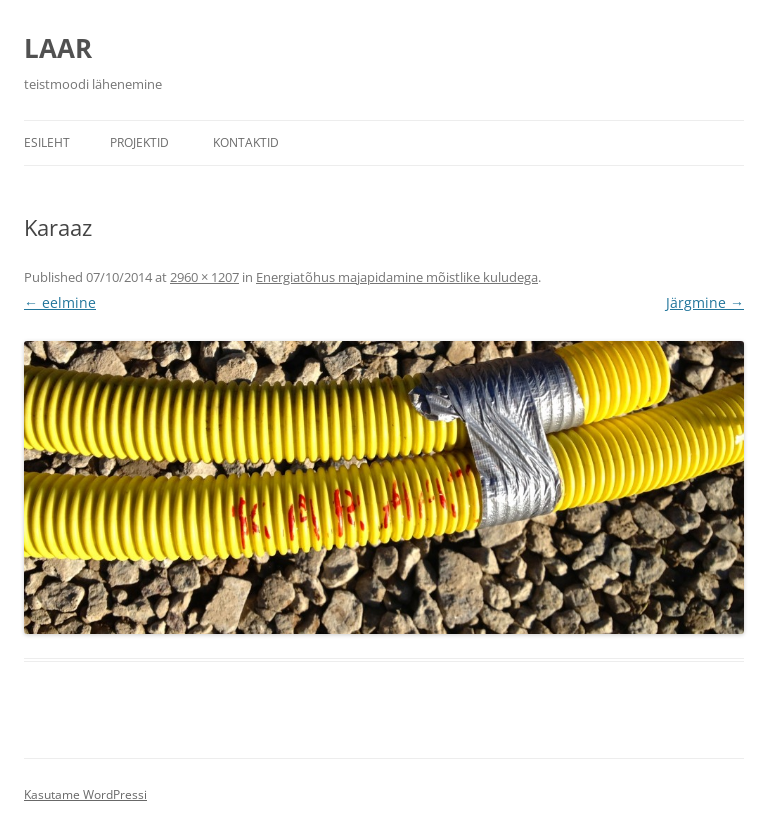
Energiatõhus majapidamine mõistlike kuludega (397, 277)
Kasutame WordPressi (85, 794)
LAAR (58, 48)
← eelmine (60, 302)
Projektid (139, 142)
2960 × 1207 (204, 277)
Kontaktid (246, 142)
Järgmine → (705, 302)
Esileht (47, 142)
